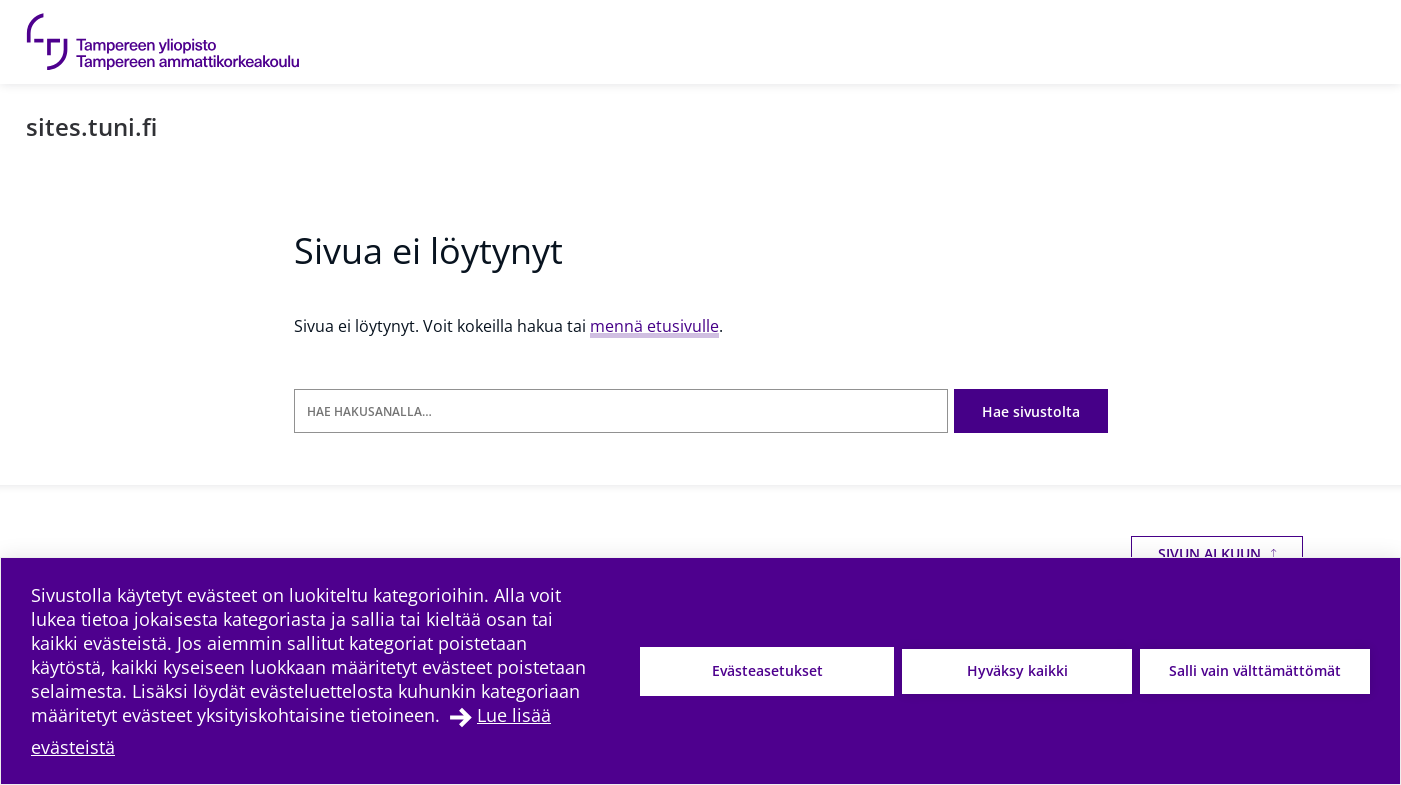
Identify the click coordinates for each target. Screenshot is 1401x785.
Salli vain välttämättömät (1255, 670)
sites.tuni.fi (91, 126)
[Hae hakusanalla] (621, 411)
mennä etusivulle (654, 326)
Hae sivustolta (1031, 411)
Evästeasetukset (767, 670)
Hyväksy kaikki (1017, 670)
